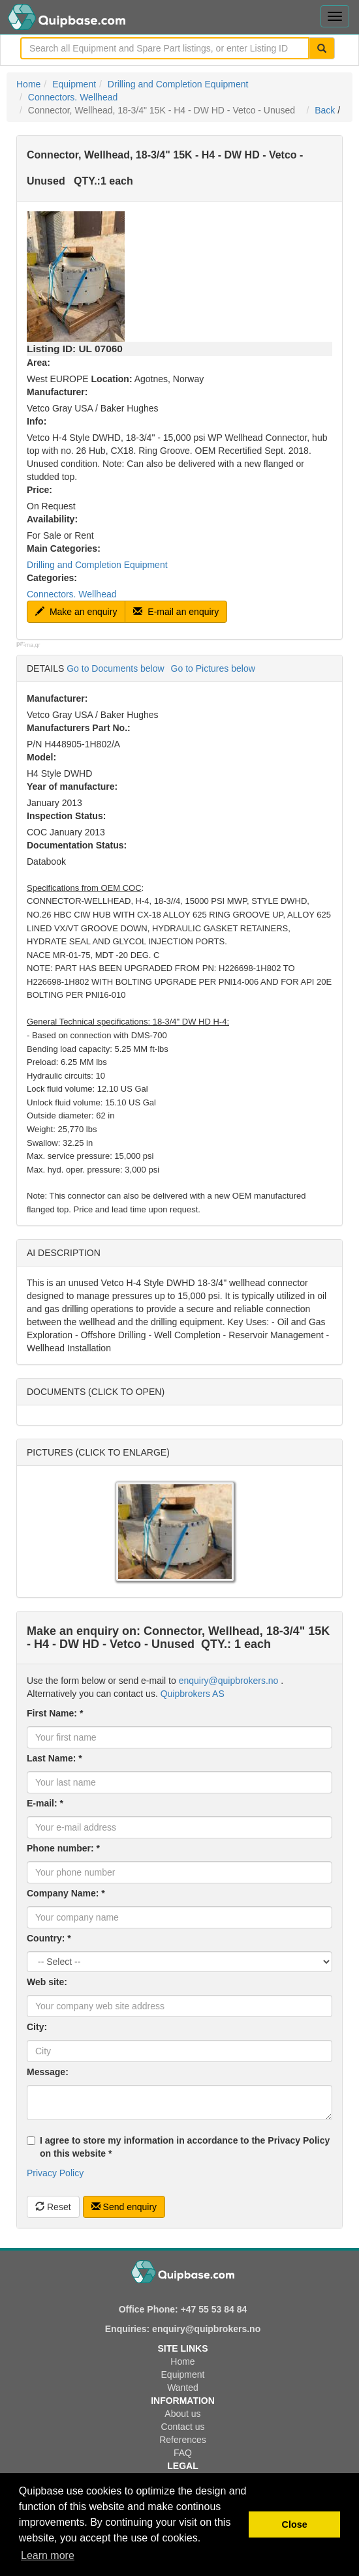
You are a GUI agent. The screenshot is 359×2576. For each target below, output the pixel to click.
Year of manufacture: (72, 786)
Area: (38, 362)
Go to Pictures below (213, 668)
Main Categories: (64, 548)
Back (325, 110)
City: (37, 2027)
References (182, 2439)
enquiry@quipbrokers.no (229, 1680)
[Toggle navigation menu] (334, 16)
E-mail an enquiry (176, 612)
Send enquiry (124, 2207)
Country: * (49, 1938)
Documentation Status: (77, 845)
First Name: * (55, 1713)
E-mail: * (45, 1803)
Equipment (74, 84)
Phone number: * (63, 1848)
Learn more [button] (47, 2555)
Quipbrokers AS (193, 1693)
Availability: (52, 519)
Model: (41, 757)
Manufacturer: (57, 392)
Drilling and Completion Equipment (178, 84)
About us (182, 2413)
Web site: (47, 1982)
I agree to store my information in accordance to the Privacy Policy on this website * (178, 2147)
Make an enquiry (76, 612)
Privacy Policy (55, 2173)
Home (28, 84)
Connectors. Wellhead (72, 97)
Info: (36, 421)
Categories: (52, 578)
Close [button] (294, 2524)
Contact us (183, 2426)
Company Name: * (66, 1893)
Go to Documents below (115, 668)
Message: (48, 2072)
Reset (53, 2207)
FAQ (183, 2453)
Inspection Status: (66, 816)
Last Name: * (54, 1758)
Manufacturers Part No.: (79, 728)
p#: (20, 643)
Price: (39, 490)
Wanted (182, 2387)
